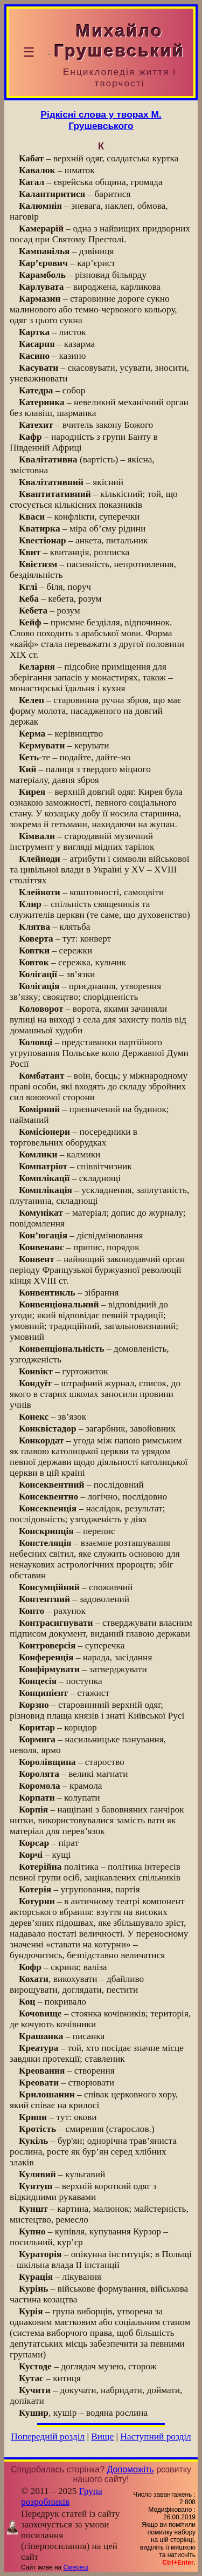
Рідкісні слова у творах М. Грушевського (100, 120)
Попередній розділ (48, 2436)
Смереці (76, 2567)
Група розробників (61, 2496)
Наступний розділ (155, 2436)
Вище (102, 2436)
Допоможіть (130, 2469)
